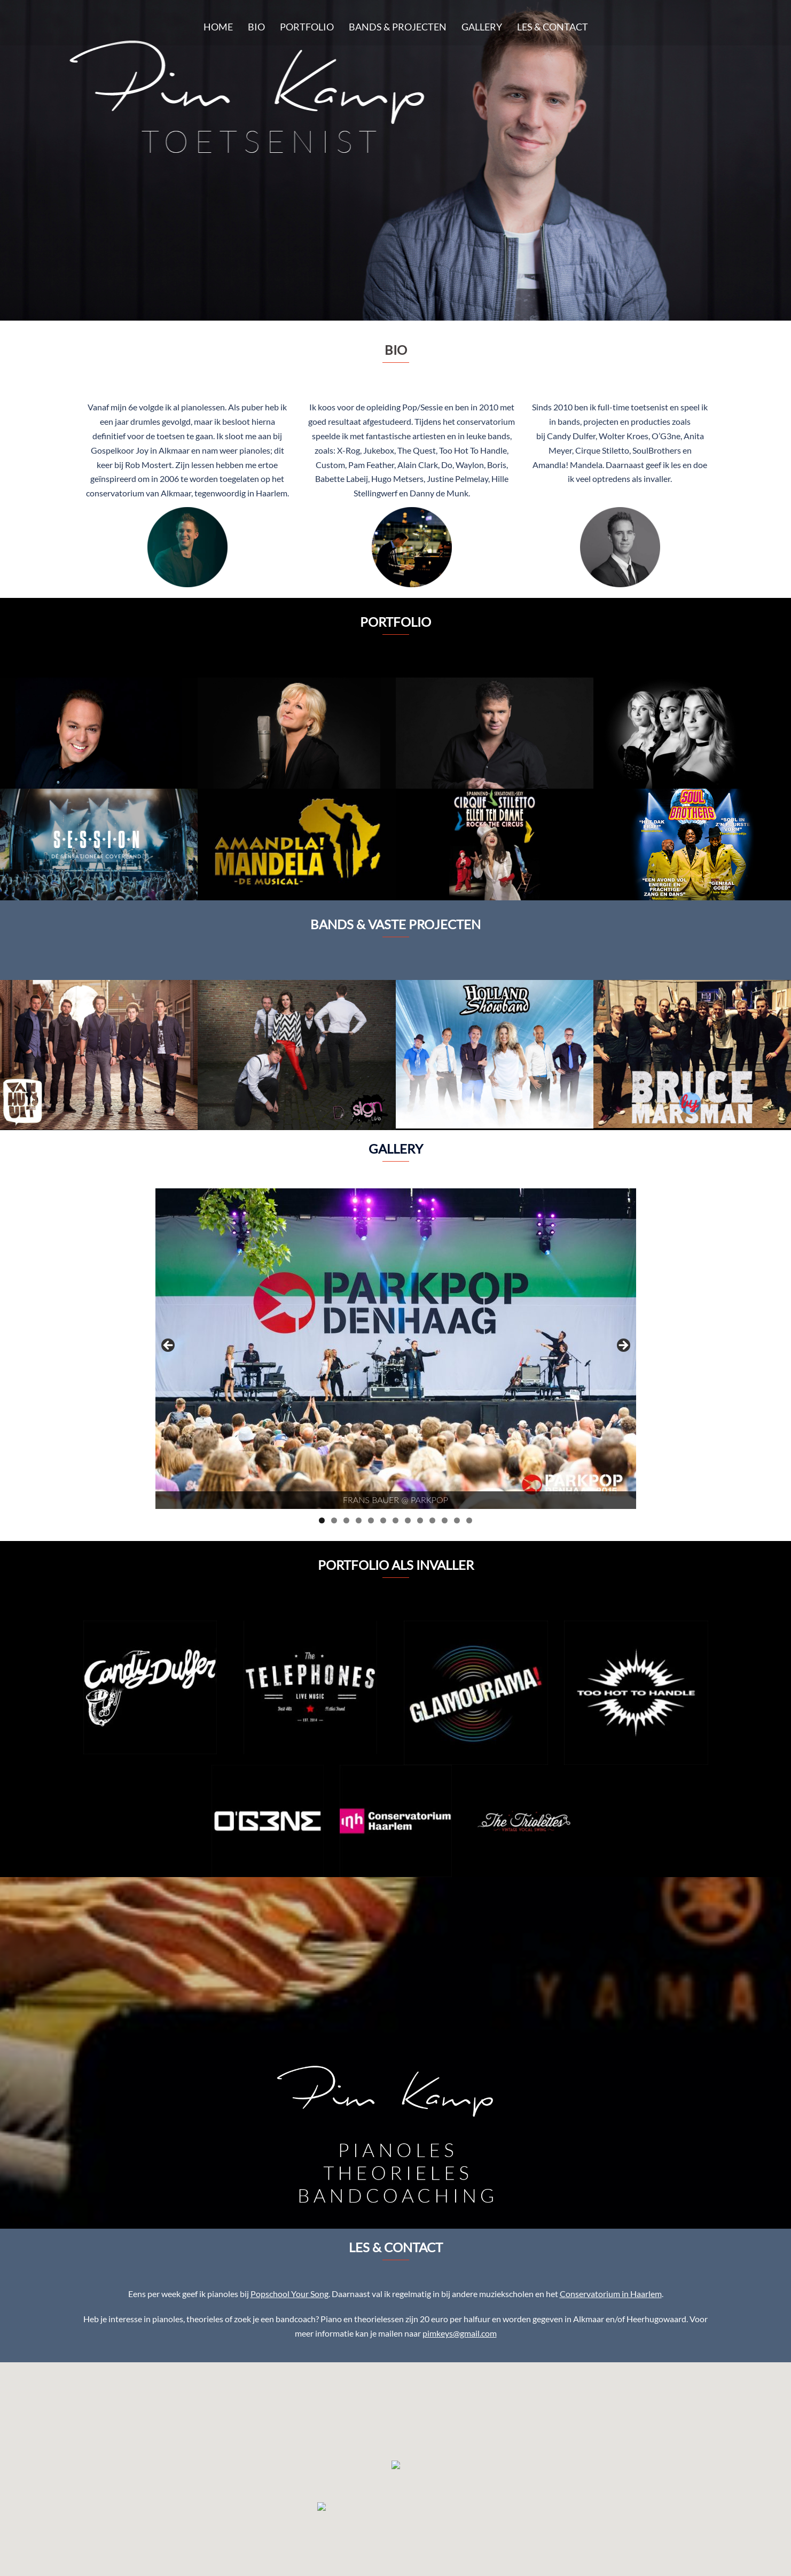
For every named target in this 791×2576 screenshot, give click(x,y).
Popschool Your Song (289, 2294)
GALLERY (481, 27)
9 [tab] (420, 1520)
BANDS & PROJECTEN (398, 27)
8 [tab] (408, 1520)
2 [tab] (334, 1520)
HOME (218, 27)
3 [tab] (346, 1520)
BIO (256, 27)
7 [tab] (395, 1520)
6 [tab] (383, 1520)
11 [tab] (445, 1520)
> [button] (623, 1346)
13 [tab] (469, 1520)
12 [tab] (457, 1520)
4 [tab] (359, 1520)
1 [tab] (322, 1520)
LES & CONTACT (552, 27)
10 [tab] (432, 1520)
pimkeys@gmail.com (459, 2333)
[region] (395, 1348)
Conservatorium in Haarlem (611, 2294)
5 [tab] (371, 1520)
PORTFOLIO (307, 27)
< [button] (169, 1346)
